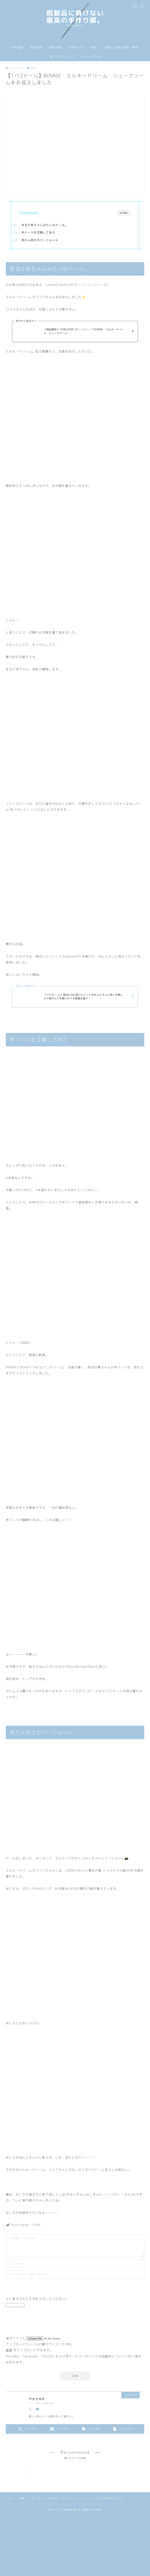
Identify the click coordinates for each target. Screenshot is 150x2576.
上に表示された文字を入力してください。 (37, 2299)
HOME (9, 2530)
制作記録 (17, 47)
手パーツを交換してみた (38, 232)
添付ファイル (16, 2338)
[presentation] (32, 2321)
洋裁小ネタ (77, 47)
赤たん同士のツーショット (39, 240)
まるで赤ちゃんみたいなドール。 (44, 225)
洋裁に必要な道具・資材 (121, 47)
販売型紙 (56, 47)
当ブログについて (62, 57)
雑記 (94, 47)
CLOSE (124, 213)
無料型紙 (37, 47)
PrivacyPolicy (92, 56)
